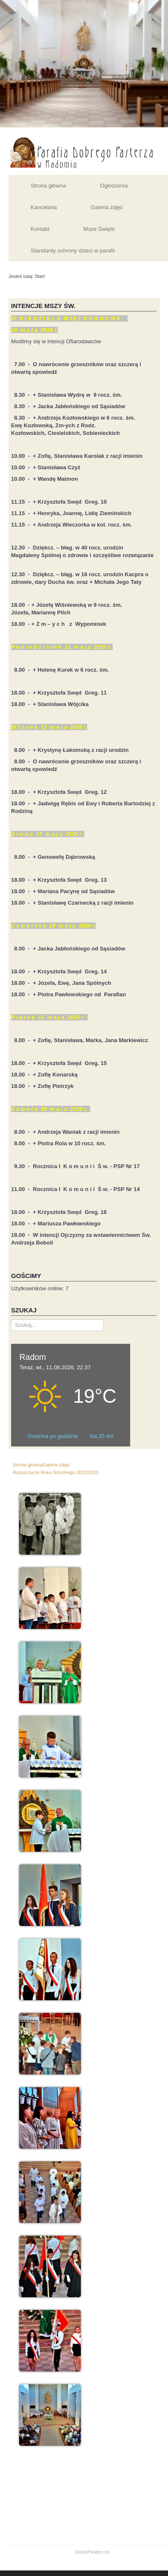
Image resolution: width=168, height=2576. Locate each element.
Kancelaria (44, 207)
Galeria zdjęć (107, 207)
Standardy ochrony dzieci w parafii (73, 250)
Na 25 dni (102, 1436)
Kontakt (40, 229)
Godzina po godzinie (54, 1436)
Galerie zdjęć (56, 1464)
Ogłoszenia (114, 185)
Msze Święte (99, 229)
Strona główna (48, 185)
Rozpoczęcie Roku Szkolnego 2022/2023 (55, 1472)
